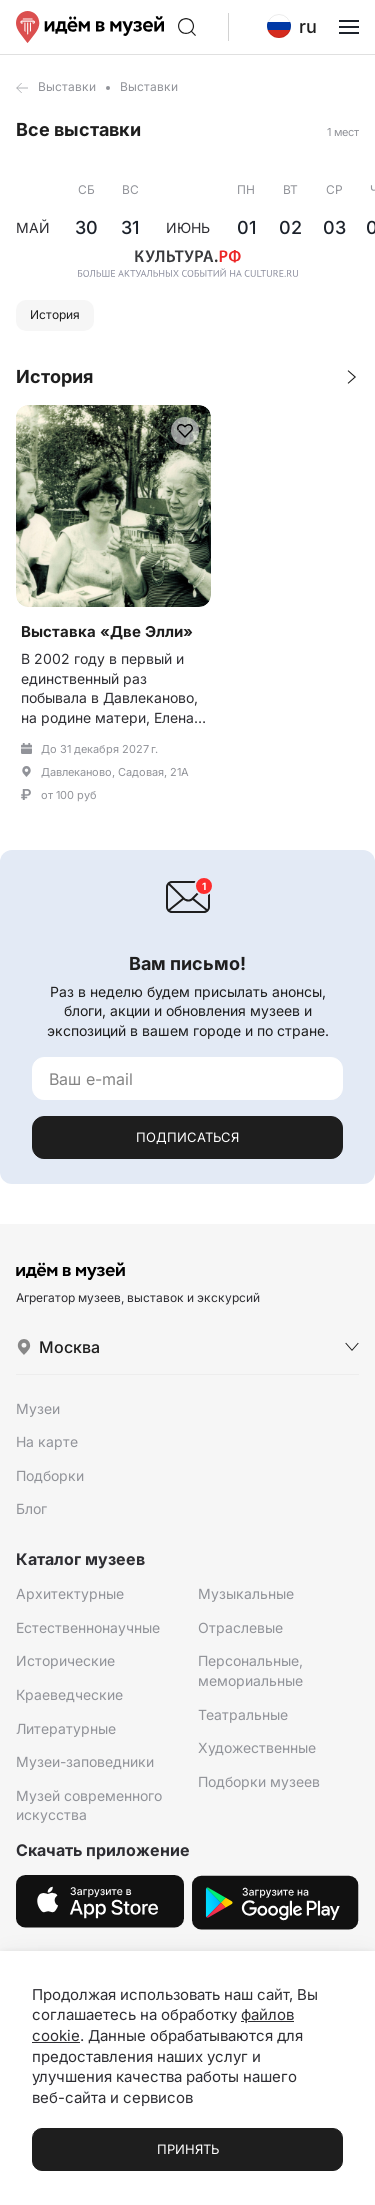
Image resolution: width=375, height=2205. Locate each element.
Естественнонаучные (88, 1627)
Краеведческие (69, 1694)
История (55, 314)
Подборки (50, 1475)
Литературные (66, 1728)
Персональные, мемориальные (250, 1670)
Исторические (65, 1660)
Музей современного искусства (89, 1805)
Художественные (257, 1747)
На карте (47, 1441)
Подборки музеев (259, 1781)
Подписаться (187, 1137)
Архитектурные (70, 1593)
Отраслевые (240, 1627)
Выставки (67, 86)
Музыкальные (246, 1593)
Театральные (243, 1714)
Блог (31, 1508)
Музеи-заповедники (85, 1761)
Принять (188, 2149)
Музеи (38, 1408)
